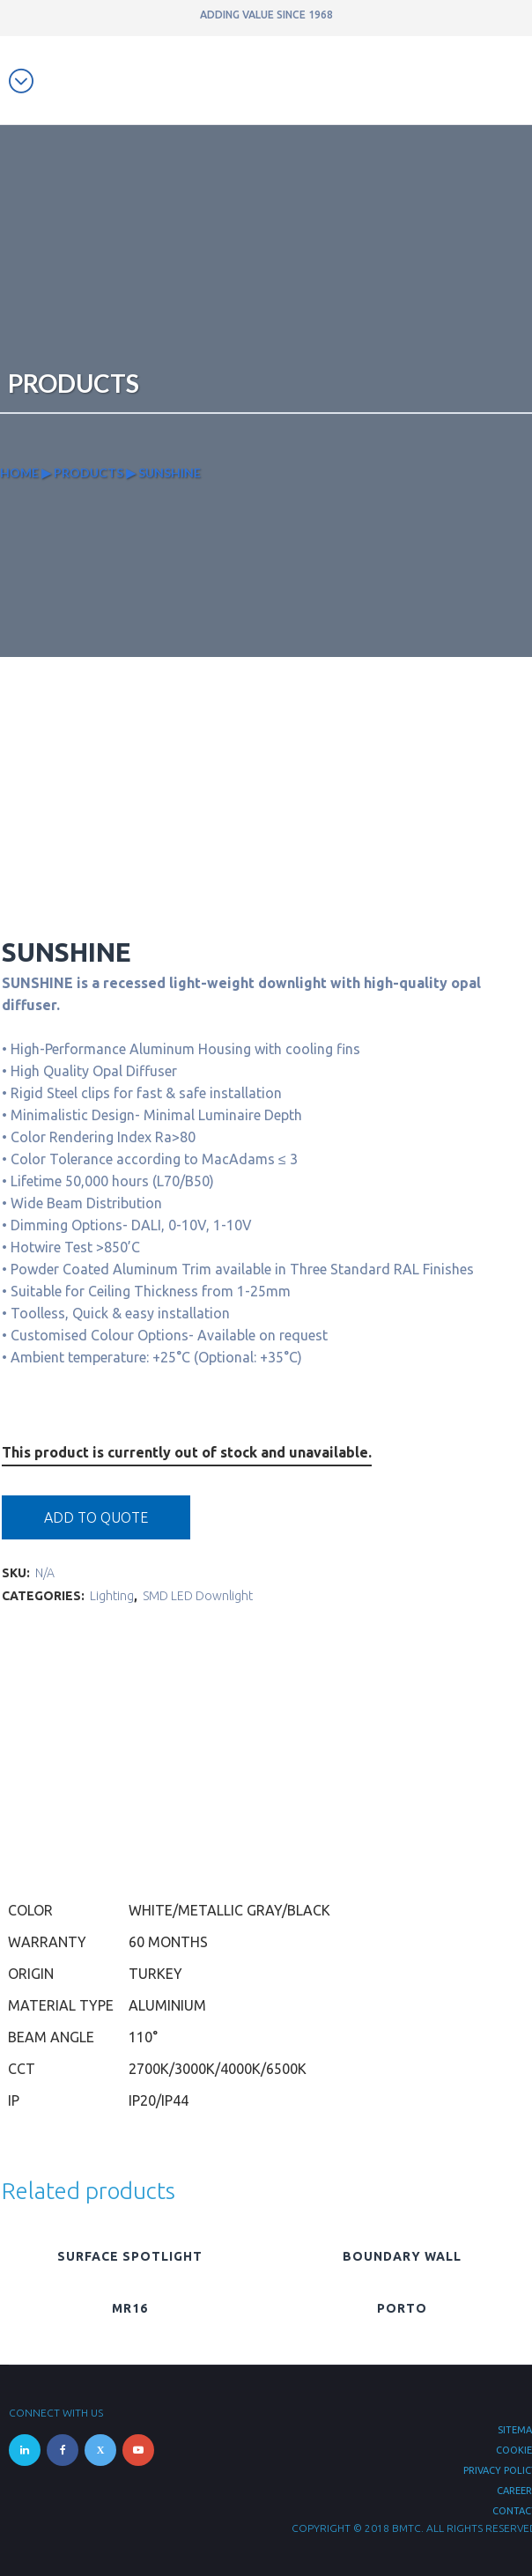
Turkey (155, 1974)
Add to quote (96, 1517)
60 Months (168, 1942)
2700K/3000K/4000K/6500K (218, 2069)
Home (19, 472)
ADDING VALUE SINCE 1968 (266, 14)
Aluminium (167, 2005)
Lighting (112, 1596)
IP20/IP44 (158, 2100)
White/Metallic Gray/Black (229, 1910)
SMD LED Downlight (198, 1596)
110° (143, 2037)
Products (88, 472)
